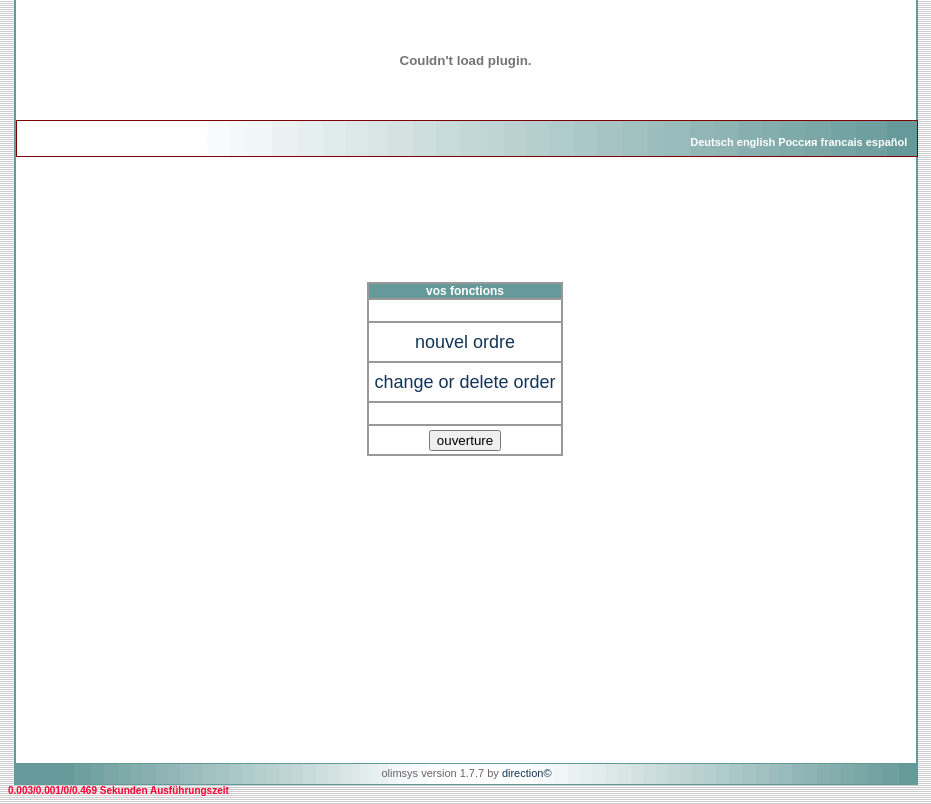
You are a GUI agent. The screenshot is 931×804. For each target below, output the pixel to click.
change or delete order (464, 382)
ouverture (465, 440)
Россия (797, 142)
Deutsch (711, 142)
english (756, 142)
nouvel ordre (465, 342)
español (887, 142)
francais (841, 142)
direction (523, 773)
